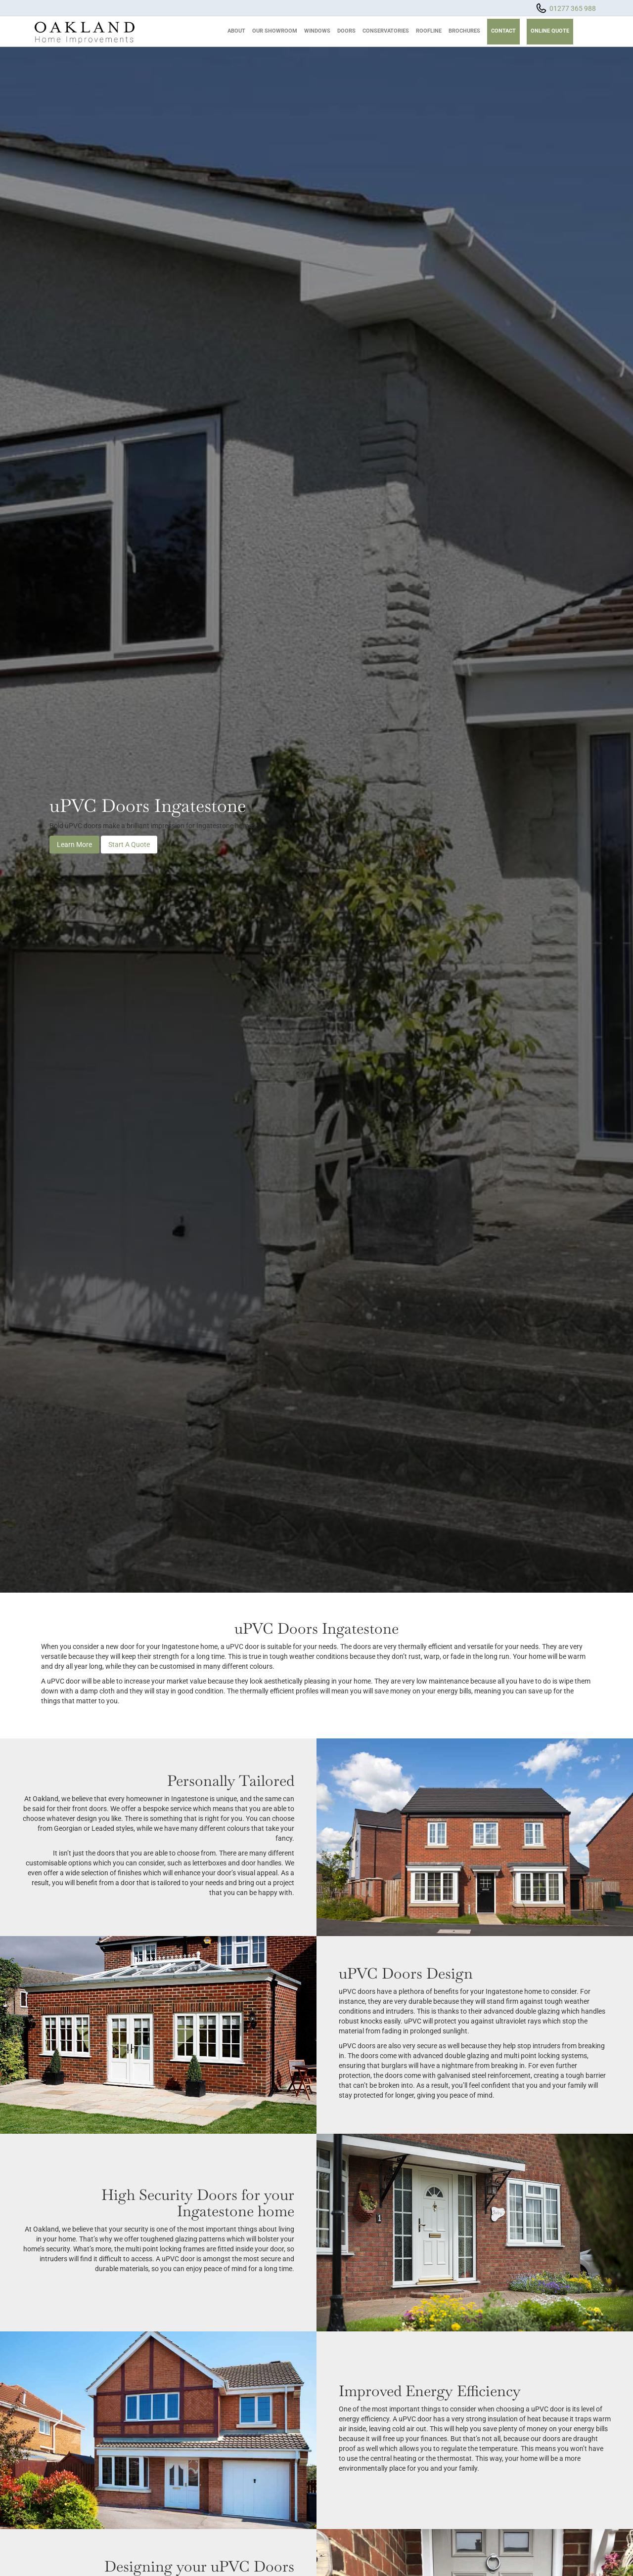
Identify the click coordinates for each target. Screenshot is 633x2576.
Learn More (74, 844)
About (236, 31)
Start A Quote (129, 844)
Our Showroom (274, 31)
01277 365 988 (572, 8)
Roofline (429, 31)
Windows (317, 31)
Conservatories (385, 31)
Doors (346, 31)
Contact (503, 31)
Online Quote (550, 31)
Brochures (464, 31)
